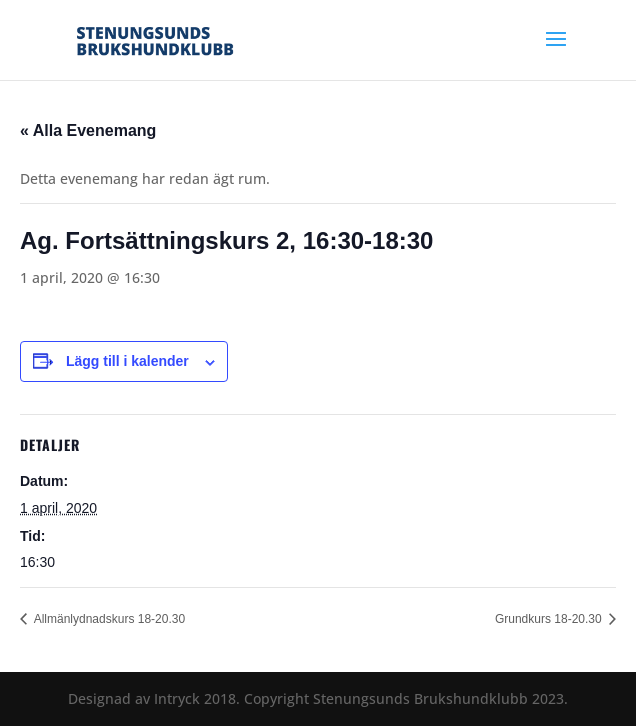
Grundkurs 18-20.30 (550, 619)
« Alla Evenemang (88, 130)
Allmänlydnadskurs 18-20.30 (108, 619)
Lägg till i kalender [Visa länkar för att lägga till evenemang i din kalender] (127, 361)
